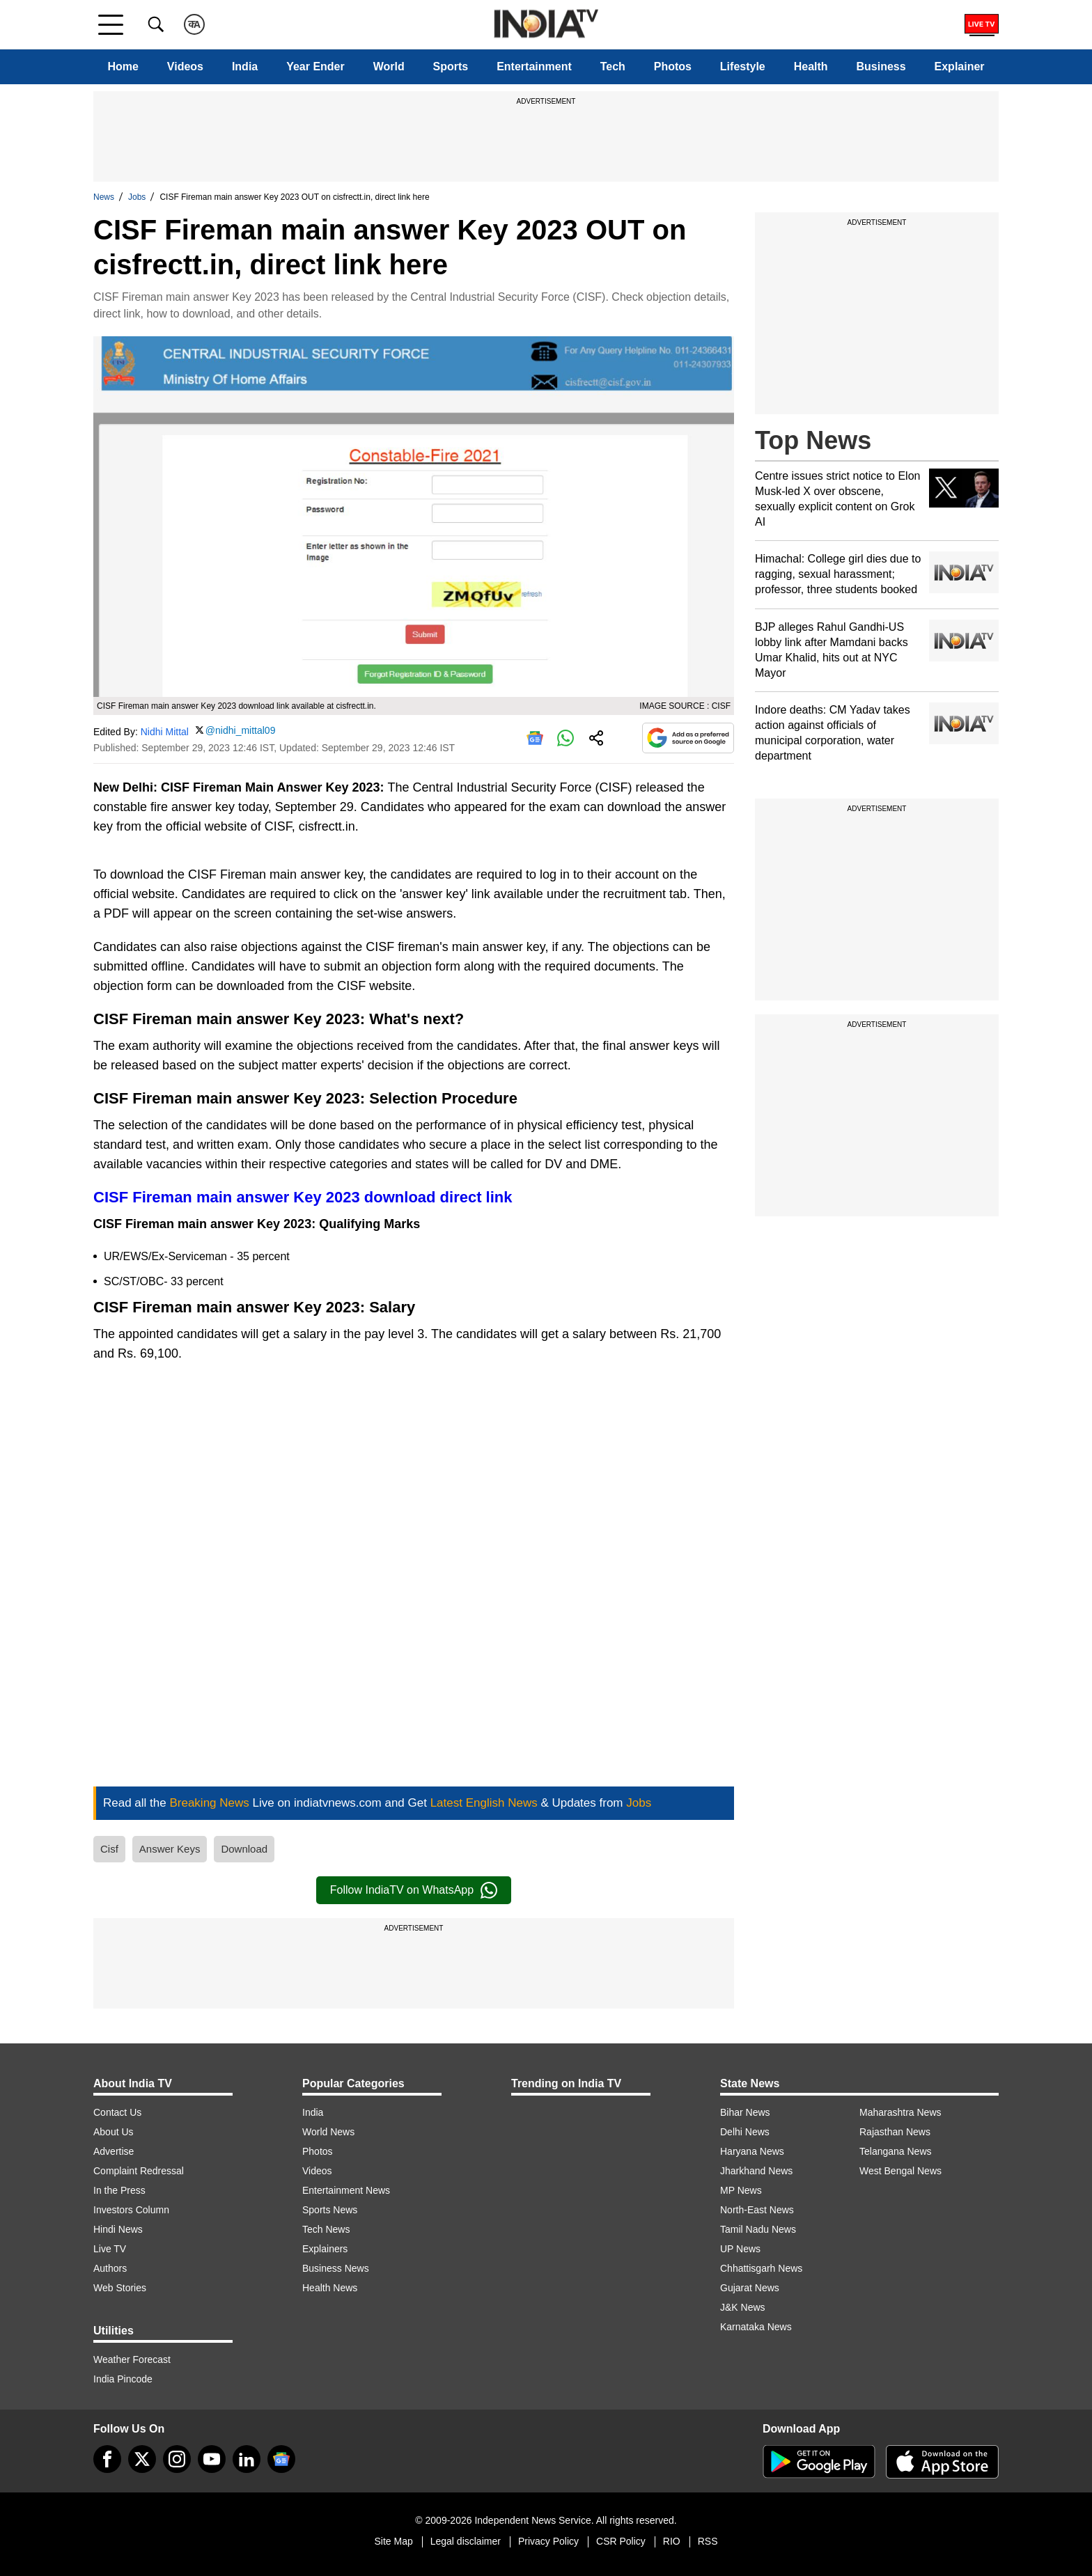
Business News (335, 2268)
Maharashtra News (900, 2112)
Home (122, 66)
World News (328, 2131)
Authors (110, 2268)
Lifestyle (742, 66)
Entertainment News (346, 2190)
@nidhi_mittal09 (240, 730)
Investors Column (131, 2209)
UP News (740, 2248)
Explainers (325, 2248)
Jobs (137, 197)
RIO (671, 2541)
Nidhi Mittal (165, 731)
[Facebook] (107, 2459)
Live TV (109, 2248)
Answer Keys (170, 1849)
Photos (673, 66)
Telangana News (895, 2151)
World (389, 66)
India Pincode (123, 2379)
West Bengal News (900, 2170)
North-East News (757, 2209)
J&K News (742, 2307)
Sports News (329, 2209)
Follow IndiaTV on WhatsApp (413, 1890)
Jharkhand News (756, 2170)
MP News (741, 2190)
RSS (708, 2541)
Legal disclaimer (465, 2541)
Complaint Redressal (138, 2170)
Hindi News (118, 2229)
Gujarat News (749, 2287)
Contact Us (117, 2112)
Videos (185, 66)
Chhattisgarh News (761, 2268)
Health (811, 66)
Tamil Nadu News (758, 2229)
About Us (113, 2131)
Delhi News (745, 2131)
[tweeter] (142, 2459)
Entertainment (534, 66)
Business (880, 66)
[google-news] (281, 2459)
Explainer (960, 66)
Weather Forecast (132, 2359)
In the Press (119, 2190)
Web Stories (119, 2287)
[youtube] (212, 2459)
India (245, 66)
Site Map (393, 2541)
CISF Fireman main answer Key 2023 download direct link (303, 1197)
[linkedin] (246, 2459)
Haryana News (752, 2151)
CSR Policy (621, 2541)
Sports (451, 66)
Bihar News (745, 2112)
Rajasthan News (894, 2131)
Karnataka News (756, 2326)
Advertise (113, 2151)
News (103, 197)
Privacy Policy (548, 2541)
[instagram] (177, 2459)
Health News (329, 2287)
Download (244, 1849)
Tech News (326, 2229)
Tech (612, 66)
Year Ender (315, 66)
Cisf (109, 1849)
